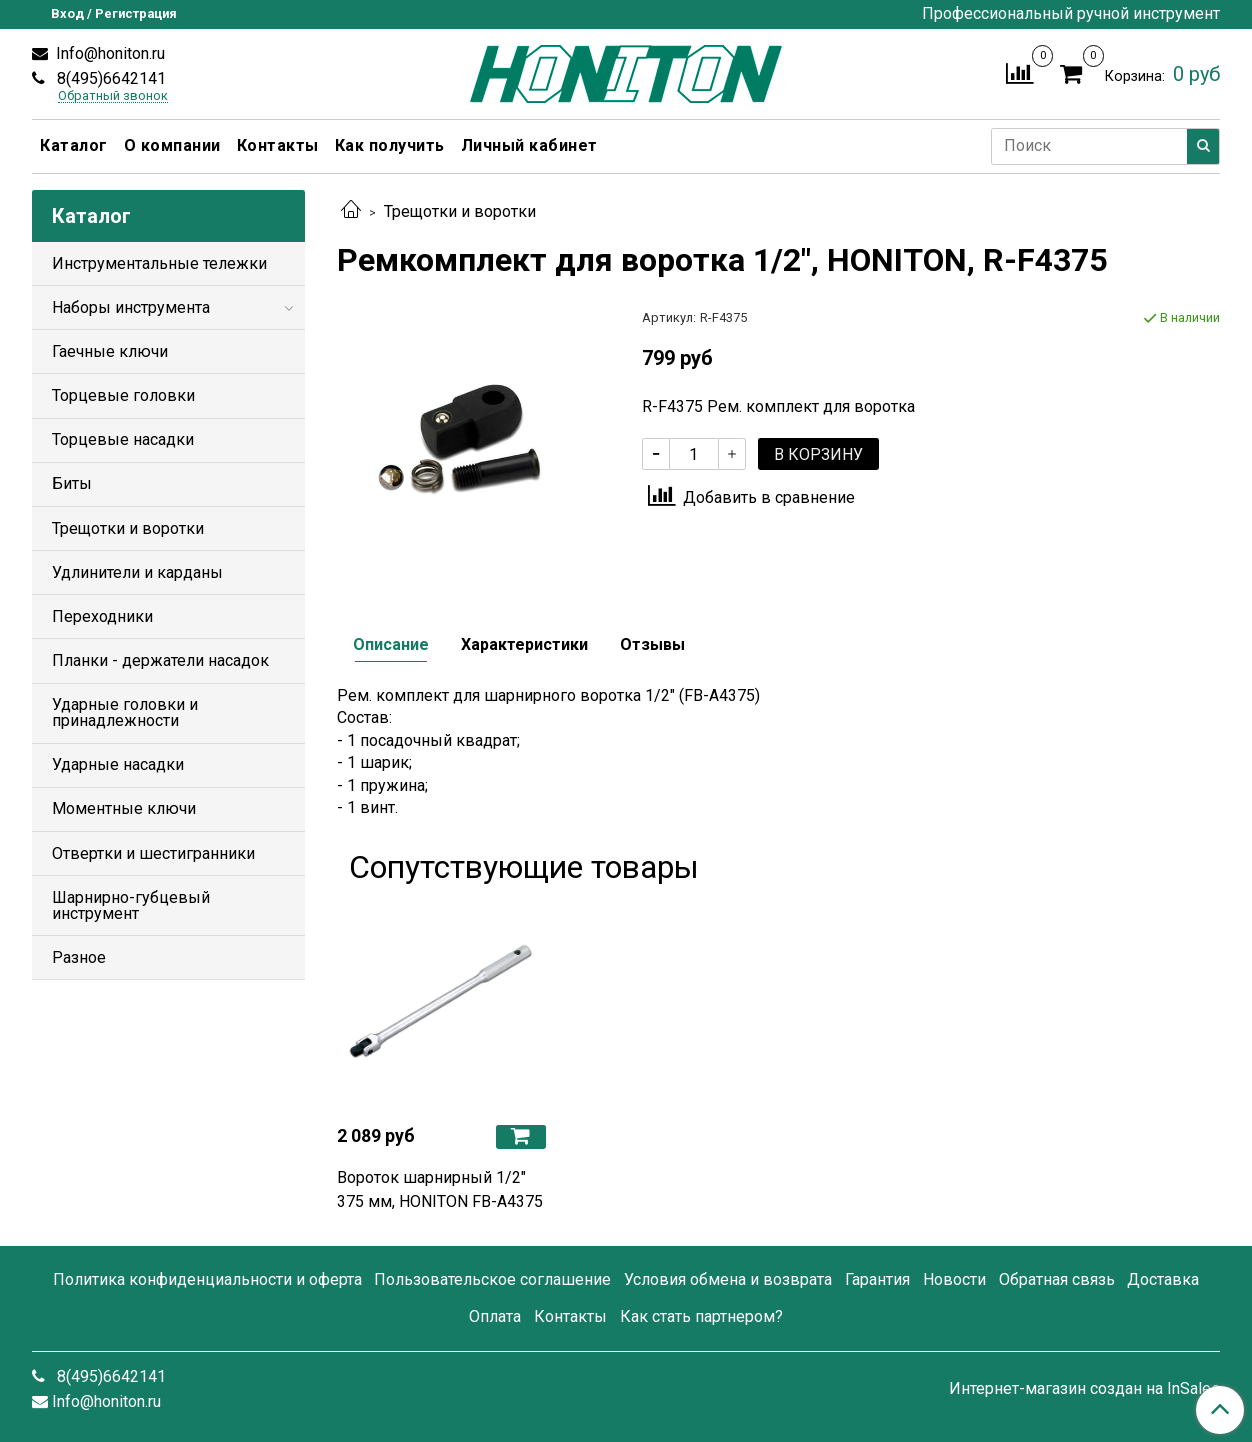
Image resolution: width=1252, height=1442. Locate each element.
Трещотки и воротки (460, 211)
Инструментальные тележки (159, 263)
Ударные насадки (118, 764)
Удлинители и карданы (137, 572)
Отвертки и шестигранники (153, 853)
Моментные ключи (124, 808)
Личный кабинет (529, 145)
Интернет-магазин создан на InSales (1084, 1389)
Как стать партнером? (701, 1316)
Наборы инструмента (131, 307)
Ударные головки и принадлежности (125, 712)
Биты (72, 483)
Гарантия (877, 1279)
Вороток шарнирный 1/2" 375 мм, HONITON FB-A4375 (440, 1189)
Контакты (278, 145)
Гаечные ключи (110, 351)
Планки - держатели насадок (160, 660)
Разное (79, 957)
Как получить (390, 145)
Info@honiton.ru (108, 53)
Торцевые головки (123, 395)
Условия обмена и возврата (728, 1279)
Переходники (102, 616)
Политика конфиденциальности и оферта (207, 1279)
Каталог (74, 145)
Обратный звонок (113, 96)
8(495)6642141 (109, 78)
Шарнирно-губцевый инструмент (131, 905)
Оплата (495, 1316)
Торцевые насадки (123, 439)
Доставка (1163, 1279)
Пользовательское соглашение (492, 1279)
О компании (172, 145)
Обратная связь (1057, 1279)
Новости (954, 1279)
